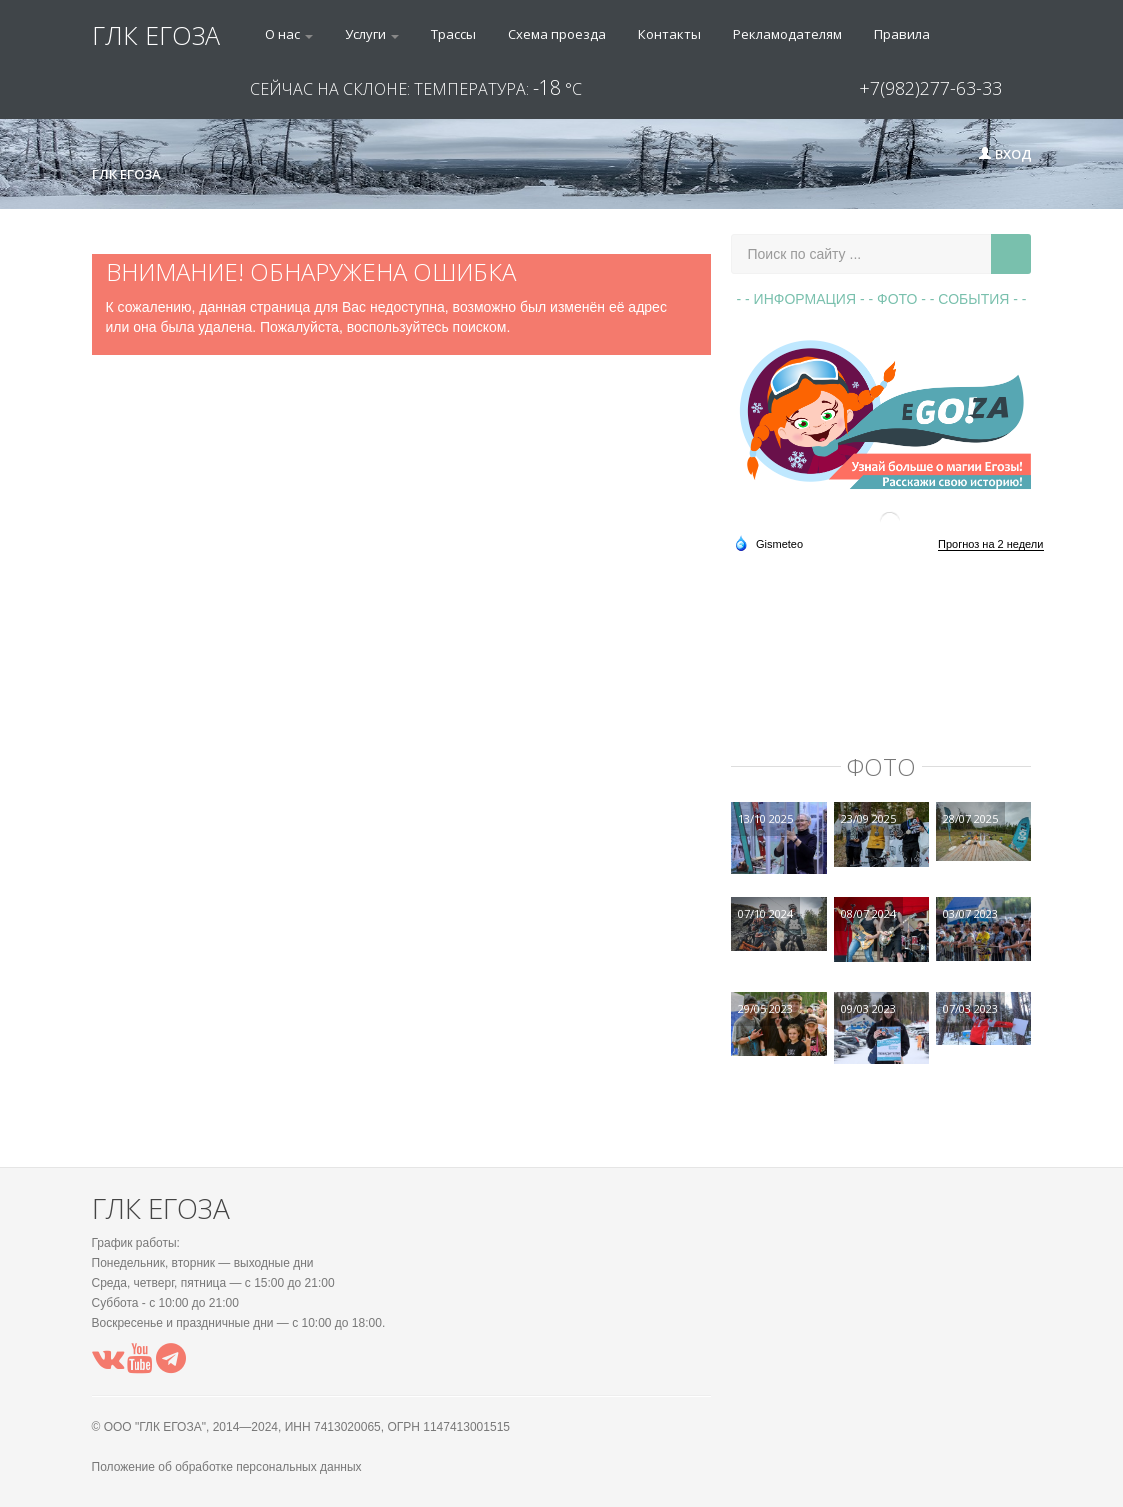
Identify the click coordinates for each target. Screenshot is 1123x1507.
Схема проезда (557, 34)
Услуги (372, 34)
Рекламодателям (787, 34)
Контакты (669, 34)
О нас (289, 34)
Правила (902, 34)
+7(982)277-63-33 (930, 88)
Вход (1005, 154)
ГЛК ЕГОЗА (156, 35)
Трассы (453, 34)
